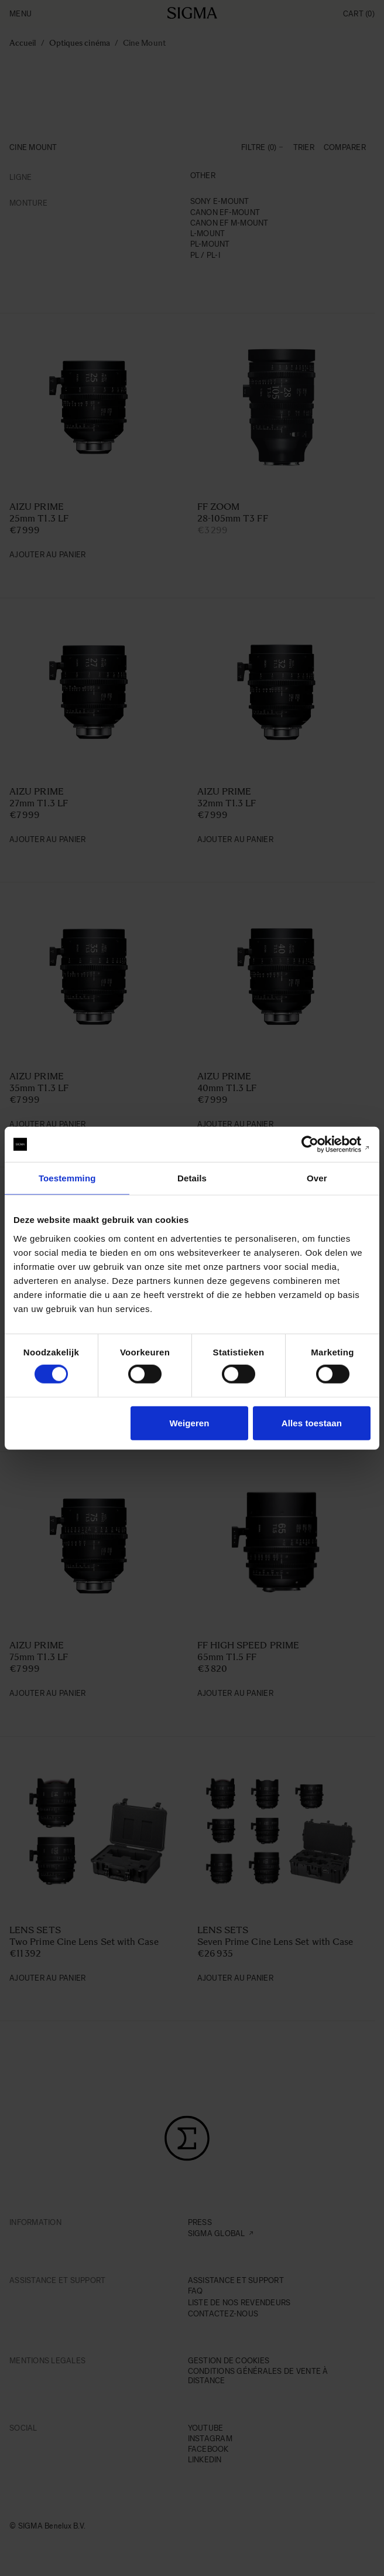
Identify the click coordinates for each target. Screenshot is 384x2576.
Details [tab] (192, 1178)
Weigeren (190, 1422)
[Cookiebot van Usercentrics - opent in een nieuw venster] (319, 1144)
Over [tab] (317, 1178)
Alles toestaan (312, 1422)
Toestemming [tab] (67, 1178)
